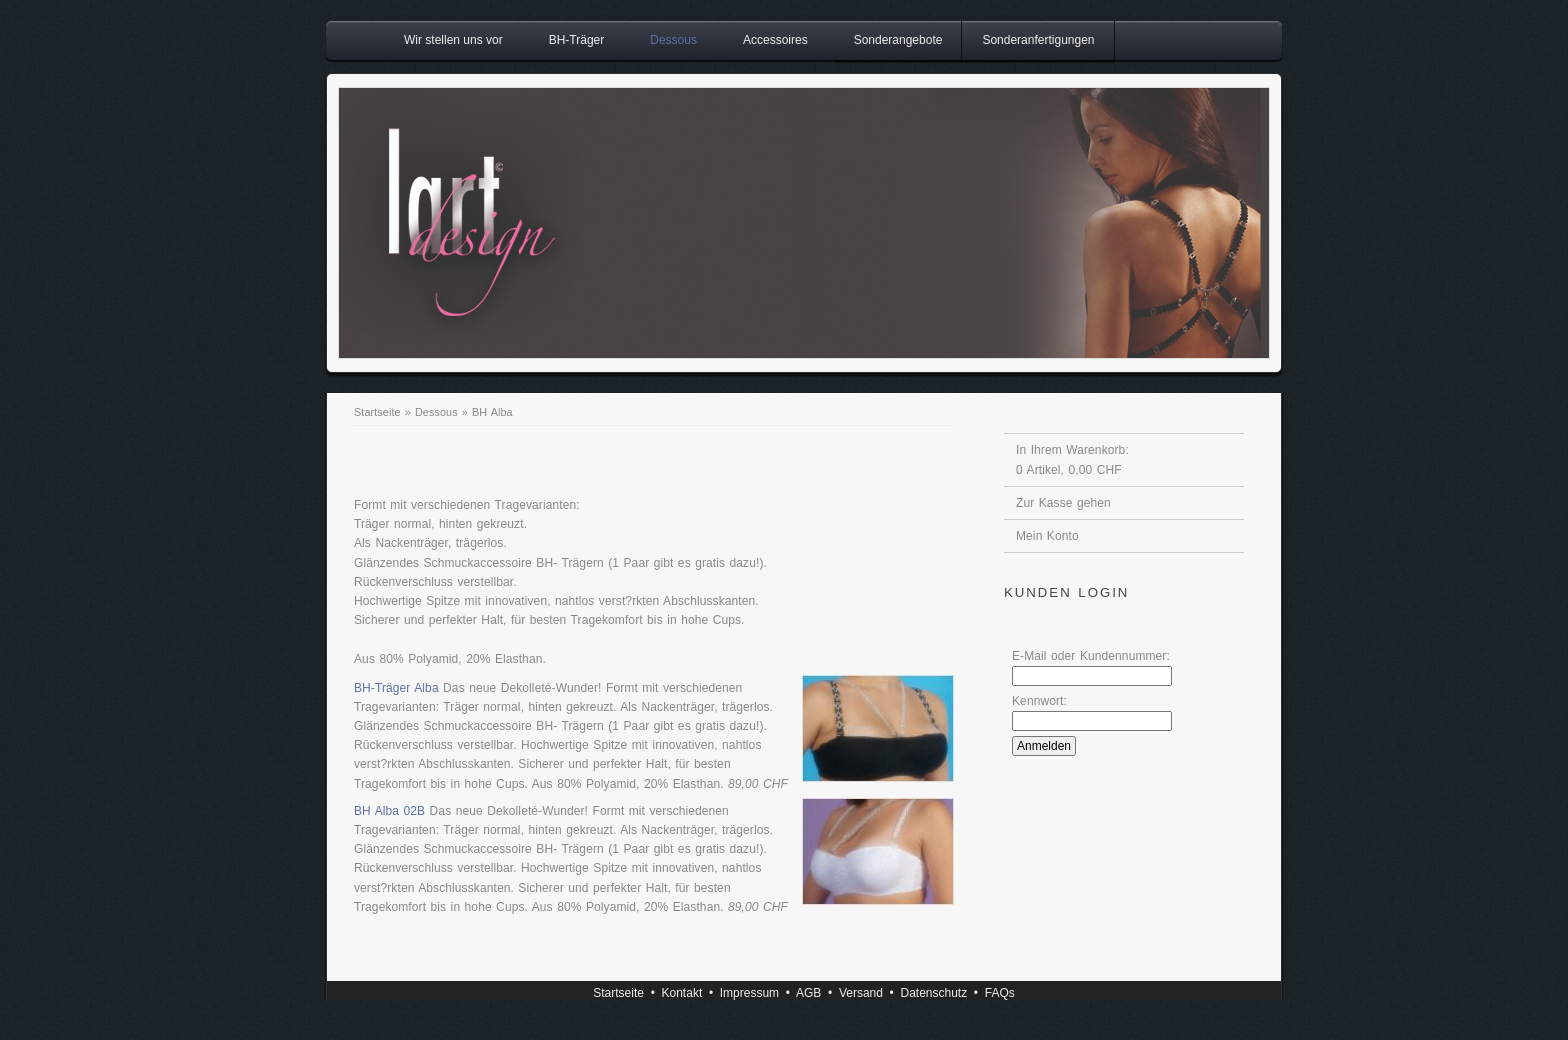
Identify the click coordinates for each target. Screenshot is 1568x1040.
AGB (808, 993)
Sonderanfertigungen (1038, 40)
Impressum (749, 993)
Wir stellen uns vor (453, 40)
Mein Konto (1047, 536)
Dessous (673, 40)
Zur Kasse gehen (1063, 503)
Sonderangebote (898, 40)
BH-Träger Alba (396, 688)
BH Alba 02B (389, 811)
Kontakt (682, 993)
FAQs (1000, 993)
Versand (861, 993)
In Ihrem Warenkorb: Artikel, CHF (1072, 460)
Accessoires (775, 40)
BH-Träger (577, 40)
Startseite (377, 412)
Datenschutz (933, 993)
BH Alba (492, 412)
